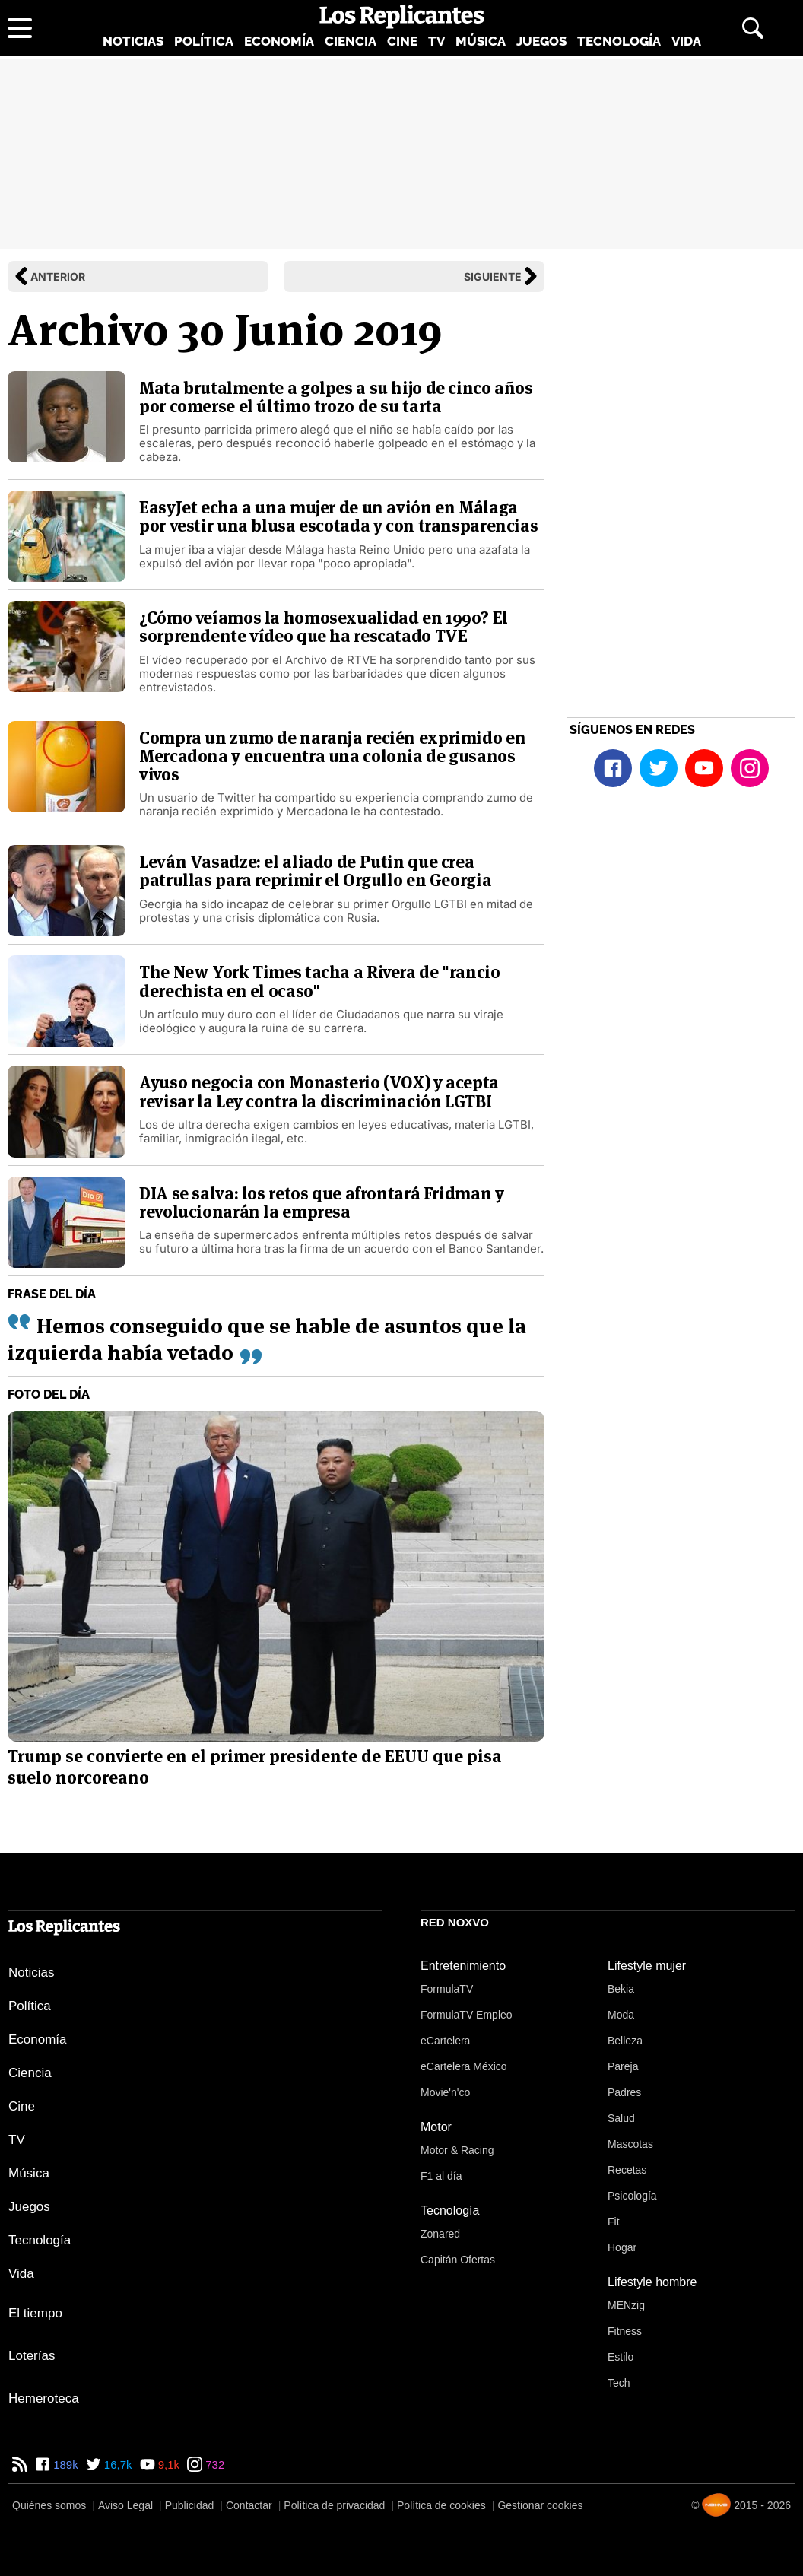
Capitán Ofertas (458, 2260)
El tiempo (35, 2313)
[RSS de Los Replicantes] (19, 2464)
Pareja (623, 2066)
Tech (619, 2383)
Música (480, 41)
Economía (279, 41)
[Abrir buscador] (752, 28)
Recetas (627, 2170)
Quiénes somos (49, 2505)
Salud (621, 2118)
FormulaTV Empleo (467, 2015)
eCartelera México (464, 2066)
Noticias (133, 41)
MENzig (626, 2305)
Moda (621, 2015)
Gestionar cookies (539, 2505)
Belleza (625, 2040)
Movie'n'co (445, 2092)
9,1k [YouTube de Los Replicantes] (167, 2464)
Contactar (249, 2505)
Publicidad (189, 2505)
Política (203, 41)
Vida (686, 41)
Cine (402, 41)
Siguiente (493, 276)
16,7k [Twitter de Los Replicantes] (116, 2464)
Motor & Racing (457, 2150)
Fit (614, 2221)
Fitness (625, 2331)
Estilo (620, 2357)
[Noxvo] (716, 2505)
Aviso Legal (125, 2505)
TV (436, 41)
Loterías (31, 2356)
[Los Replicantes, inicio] (401, 17)
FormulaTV (447, 1989)
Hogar (622, 2247)
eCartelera (445, 2040)
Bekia (621, 1989)
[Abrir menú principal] (20, 28)
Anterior (57, 276)
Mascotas (630, 2144)
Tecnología (619, 41)
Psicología (632, 2196)
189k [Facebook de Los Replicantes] (64, 2464)
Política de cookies (441, 2505)
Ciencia (350, 41)
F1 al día (441, 2176)
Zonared (440, 2234)
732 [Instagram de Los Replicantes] (213, 2464)
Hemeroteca (43, 2398)
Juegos (541, 41)
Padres (624, 2092)
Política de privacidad (334, 2505)
